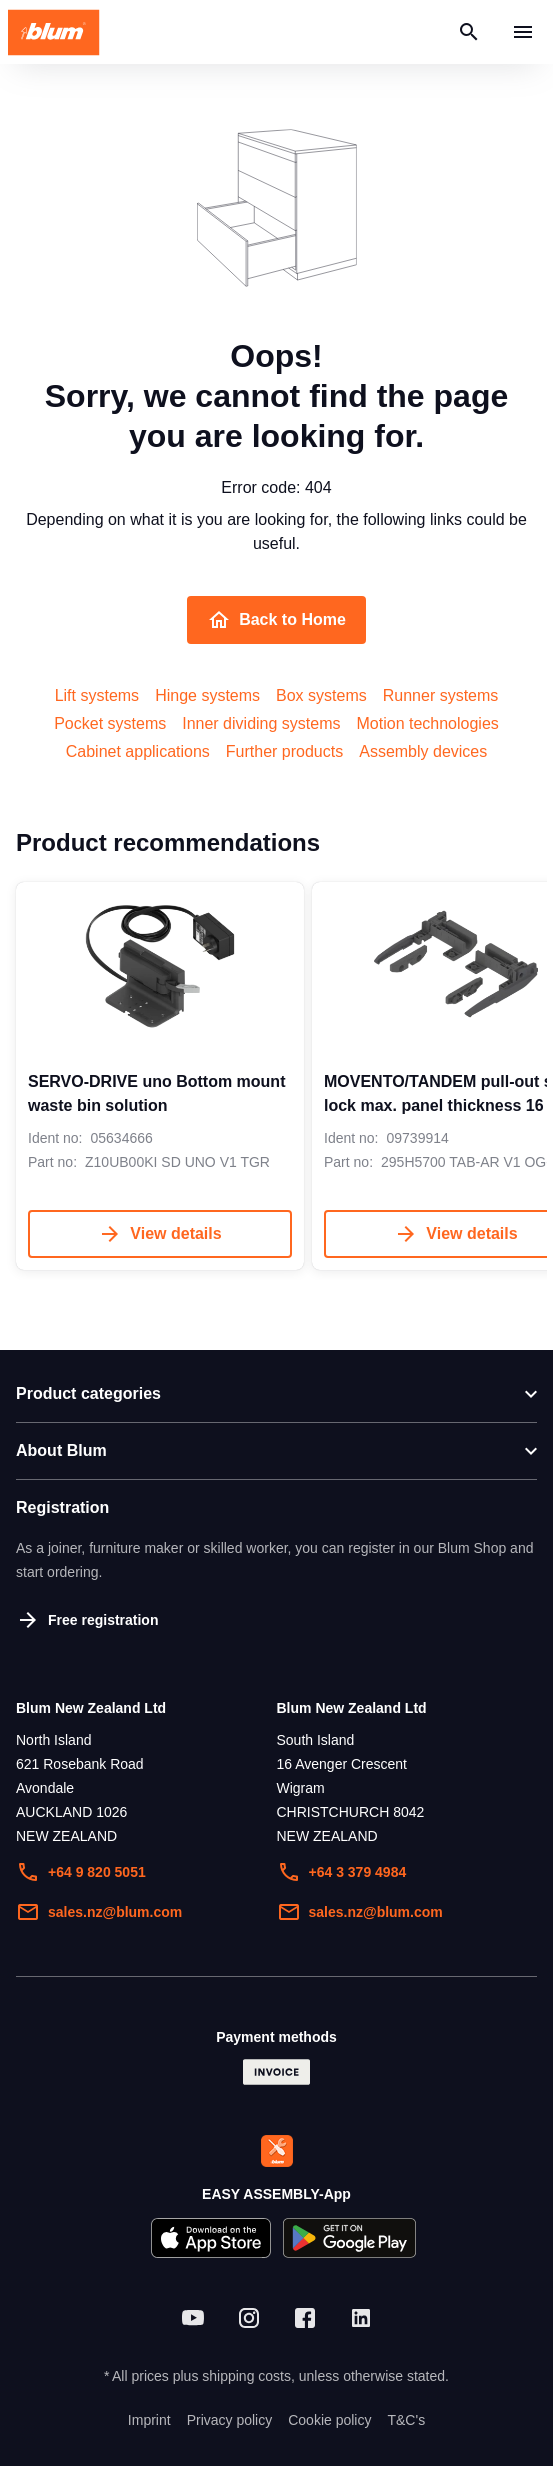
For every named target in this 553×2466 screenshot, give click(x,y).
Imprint (149, 2420)
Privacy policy (230, 2420)
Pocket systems (110, 723)
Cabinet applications (138, 751)
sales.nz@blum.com (99, 1912)
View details (159, 1234)
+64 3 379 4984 (342, 1872)
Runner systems (441, 695)
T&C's (406, 2420)
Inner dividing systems (261, 723)
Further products (284, 751)
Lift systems (97, 695)
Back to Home (276, 620)
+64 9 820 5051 (81, 1872)
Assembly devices (423, 751)
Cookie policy (329, 2420)
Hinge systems (207, 695)
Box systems (321, 695)
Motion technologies (428, 723)
